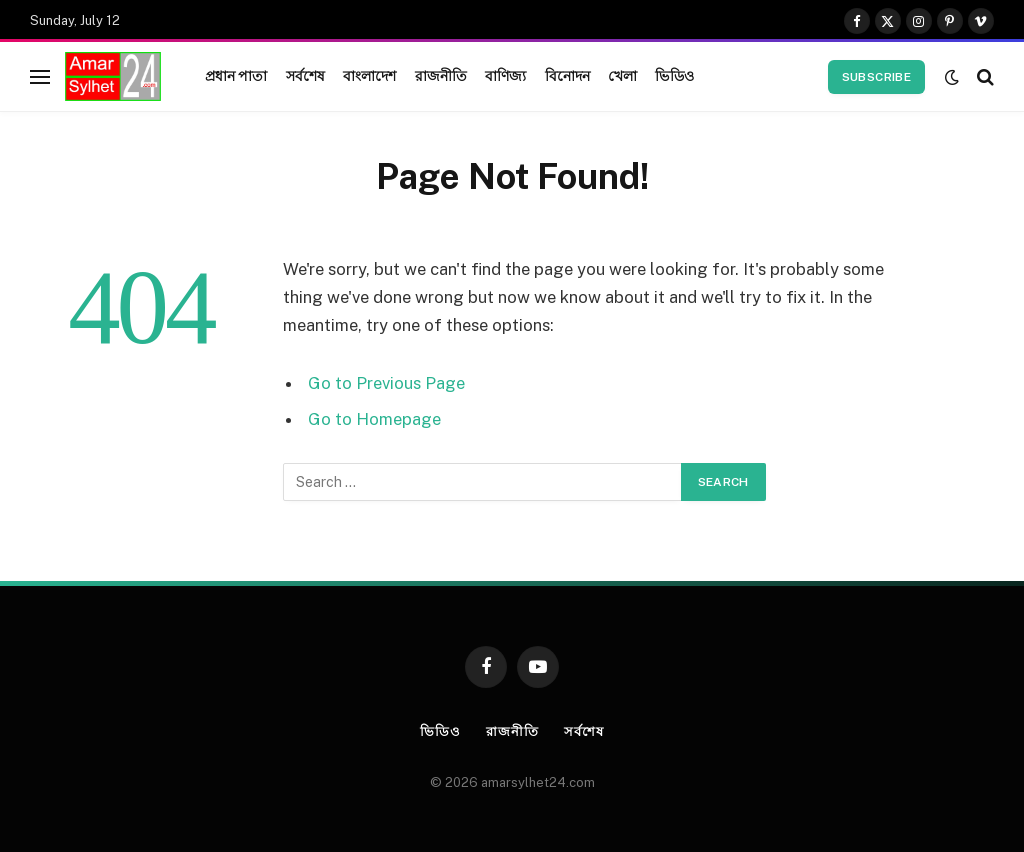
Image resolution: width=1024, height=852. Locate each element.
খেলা (622, 76)
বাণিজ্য (505, 76)
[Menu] (40, 76)
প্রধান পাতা (236, 76)
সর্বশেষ (306, 76)
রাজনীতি (441, 76)
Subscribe (876, 77)
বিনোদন (568, 76)
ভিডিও (674, 76)
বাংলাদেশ (370, 76)
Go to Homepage (374, 419)
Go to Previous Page (386, 383)
